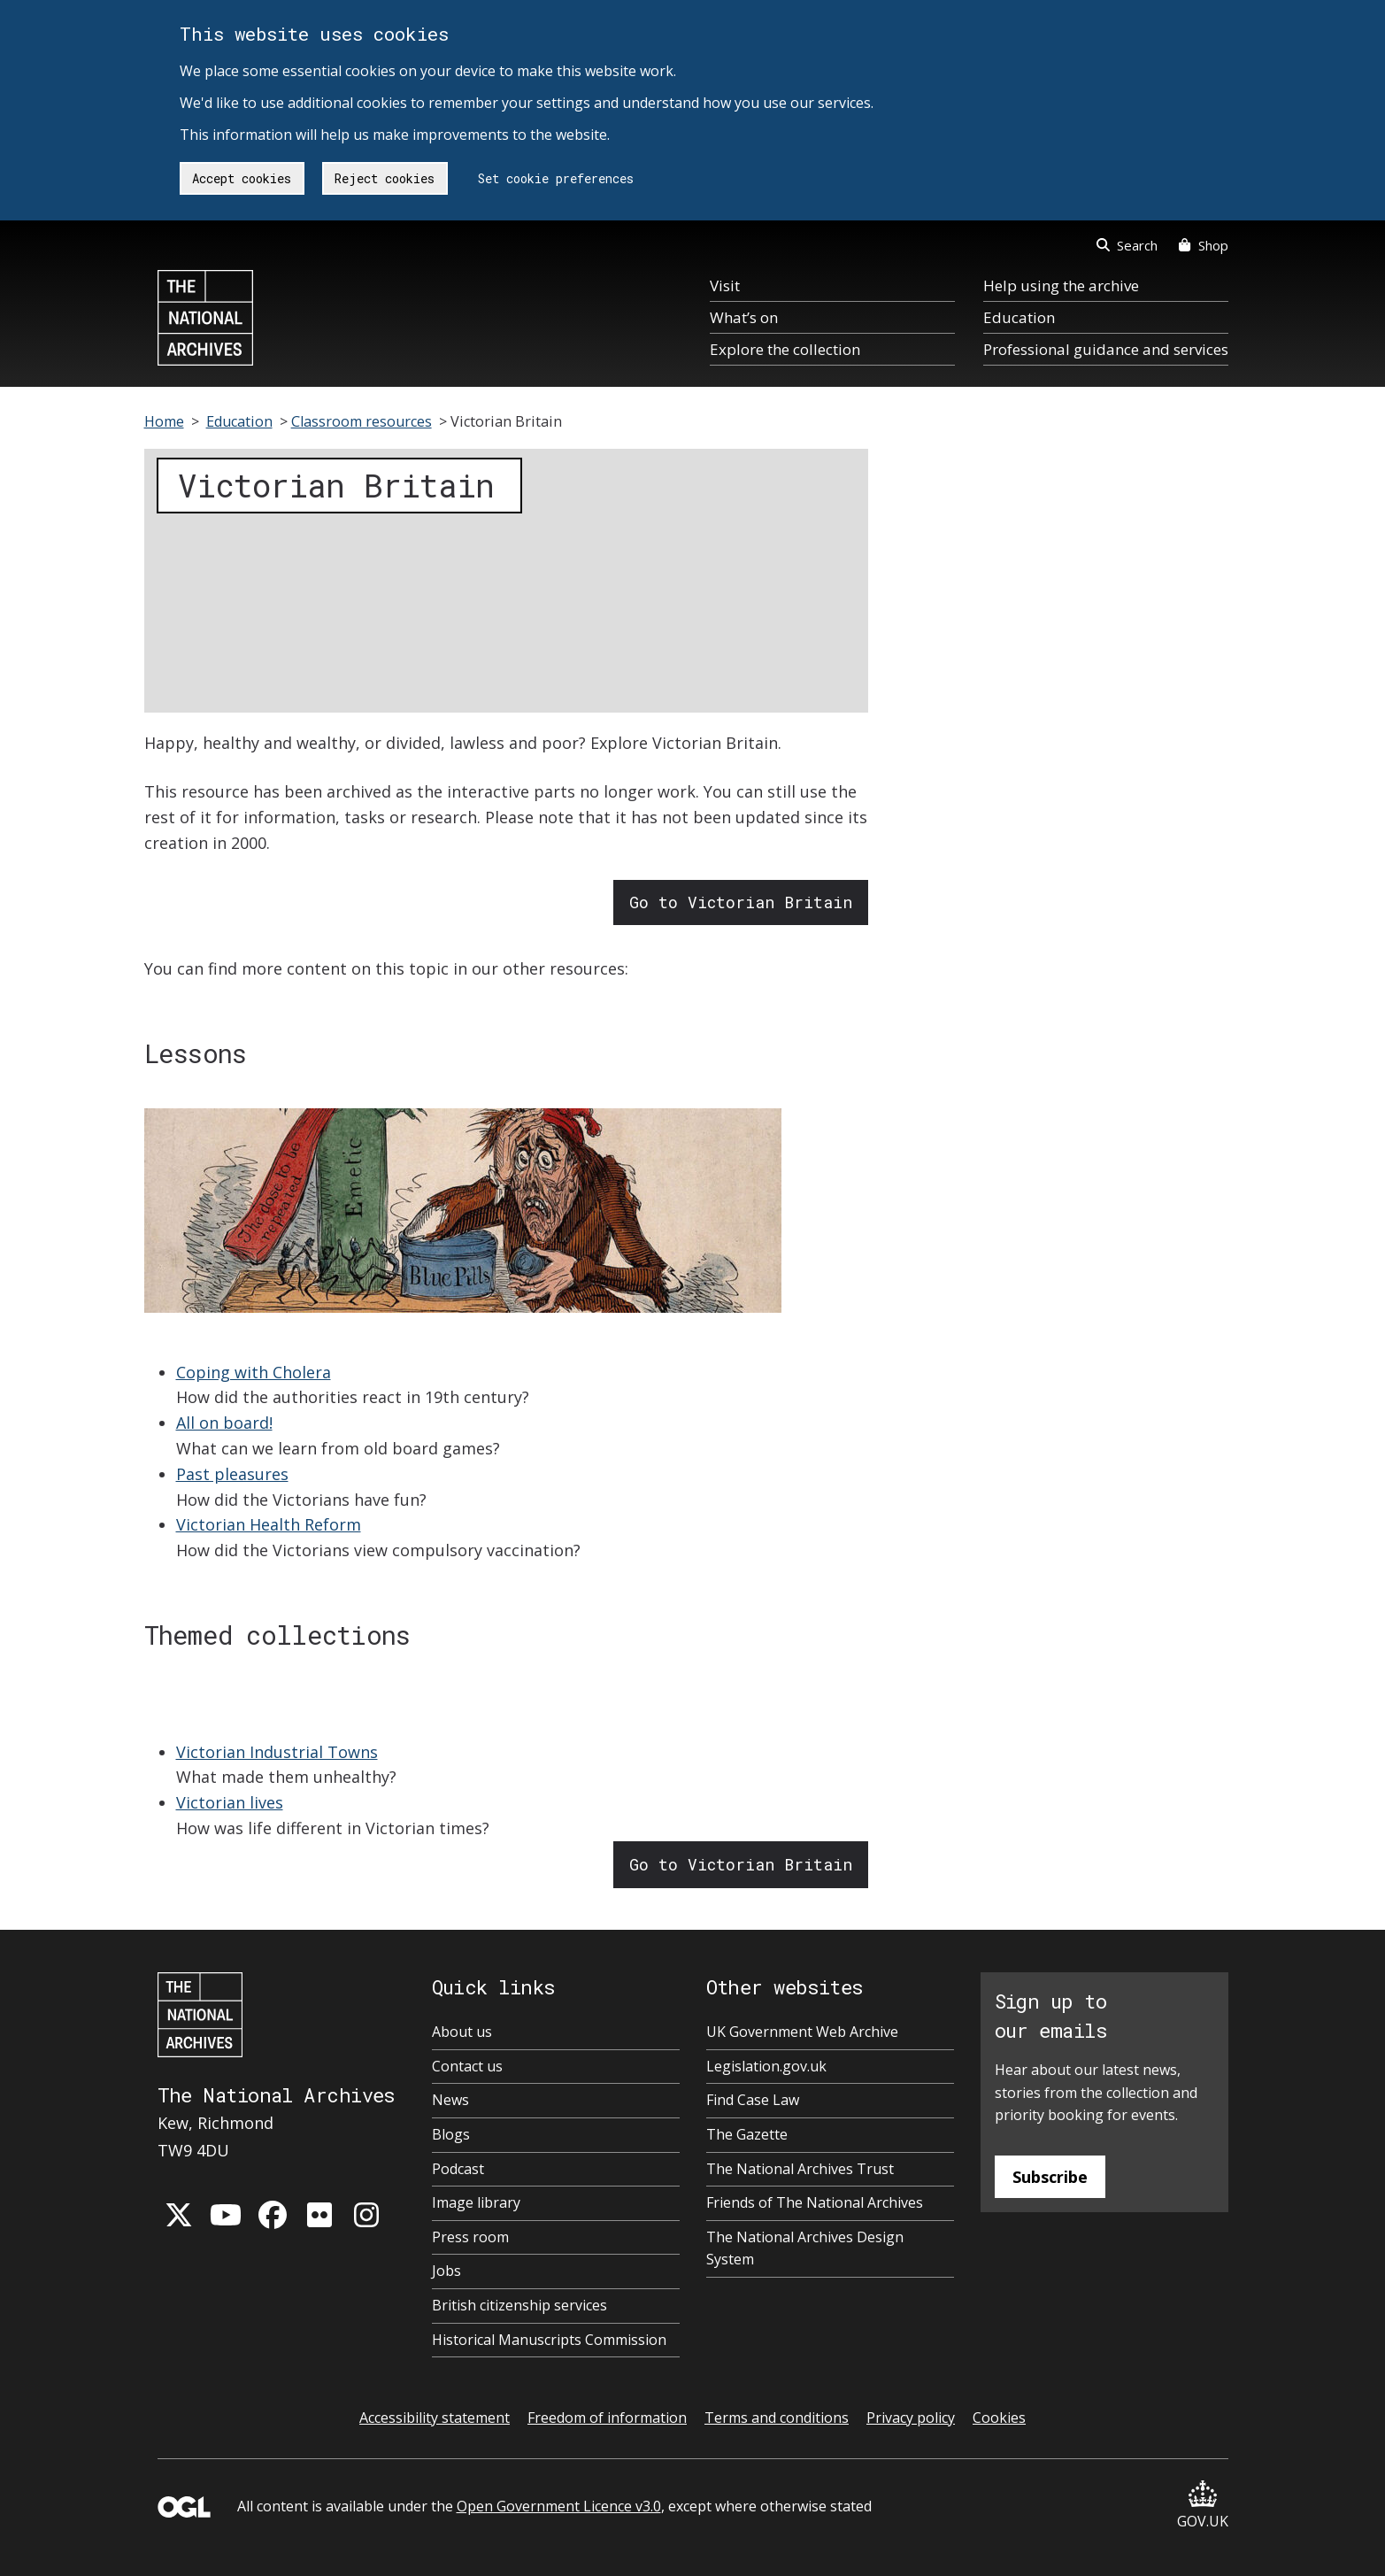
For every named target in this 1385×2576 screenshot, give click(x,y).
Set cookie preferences (556, 178)
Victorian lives (229, 1802)
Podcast (458, 2169)
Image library (476, 2202)
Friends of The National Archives (814, 2202)
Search (1127, 245)
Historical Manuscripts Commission (549, 2339)
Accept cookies (241, 178)
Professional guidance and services (1105, 349)
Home (164, 421)
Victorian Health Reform (268, 1524)
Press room (470, 2237)
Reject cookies (385, 178)
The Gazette (747, 2134)
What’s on (744, 317)
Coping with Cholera (253, 1372)
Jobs (446, 2270)
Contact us (467, 2066)
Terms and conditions (776, 2417)
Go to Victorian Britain (740, 902)
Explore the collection (785, 349)
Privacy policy (910, 2417)
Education (1019, 317)
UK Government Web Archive (802, 2031)
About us (462, 2031)
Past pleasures (232, 1474)
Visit (725, 285)
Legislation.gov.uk (766, 2066)
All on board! (224, 1422)
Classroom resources (361, 421)
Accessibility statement (434, 2417)
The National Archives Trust (800, 2169)
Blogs (451, 2134)
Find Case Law (752, 2099)
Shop (1203, 245)
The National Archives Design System (805, 2248)
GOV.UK (1202, 2505)
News (450, 2099)
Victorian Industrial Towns (277, 1751)
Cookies (999, 2417)
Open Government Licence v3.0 (559, 2506)
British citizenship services (519, 2305)
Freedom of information (607, 2417)
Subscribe (1050, 2176)
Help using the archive (1061, 285)
